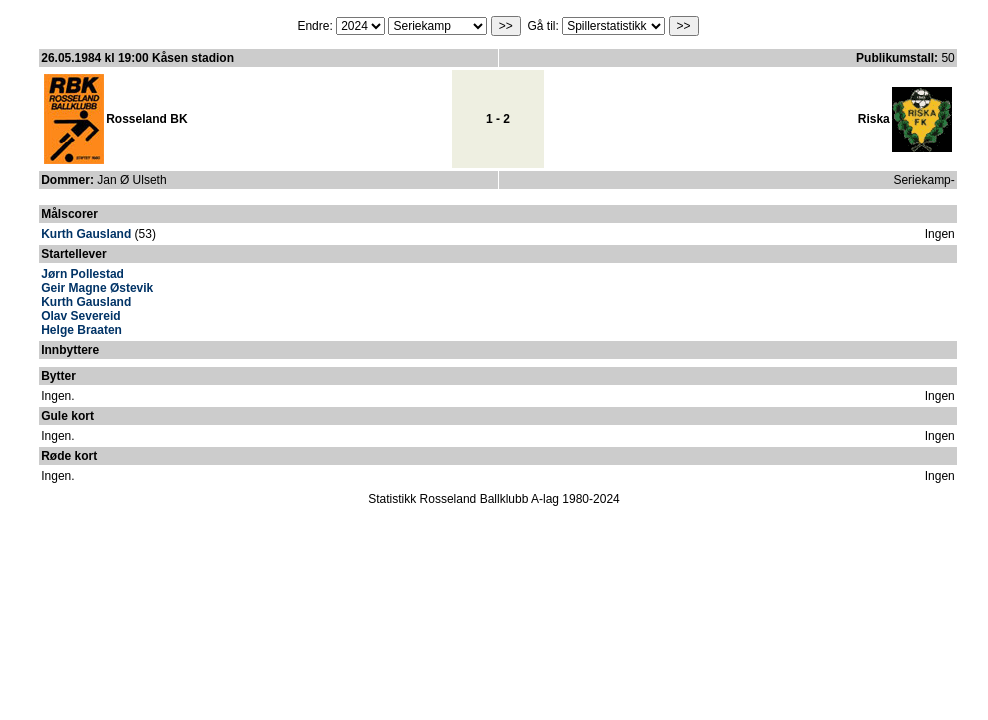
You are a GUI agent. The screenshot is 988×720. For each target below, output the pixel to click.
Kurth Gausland (86, 234)
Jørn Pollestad (82, 274)
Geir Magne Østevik (97, 288)
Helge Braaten (81, 330)
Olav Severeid (80, 316)
